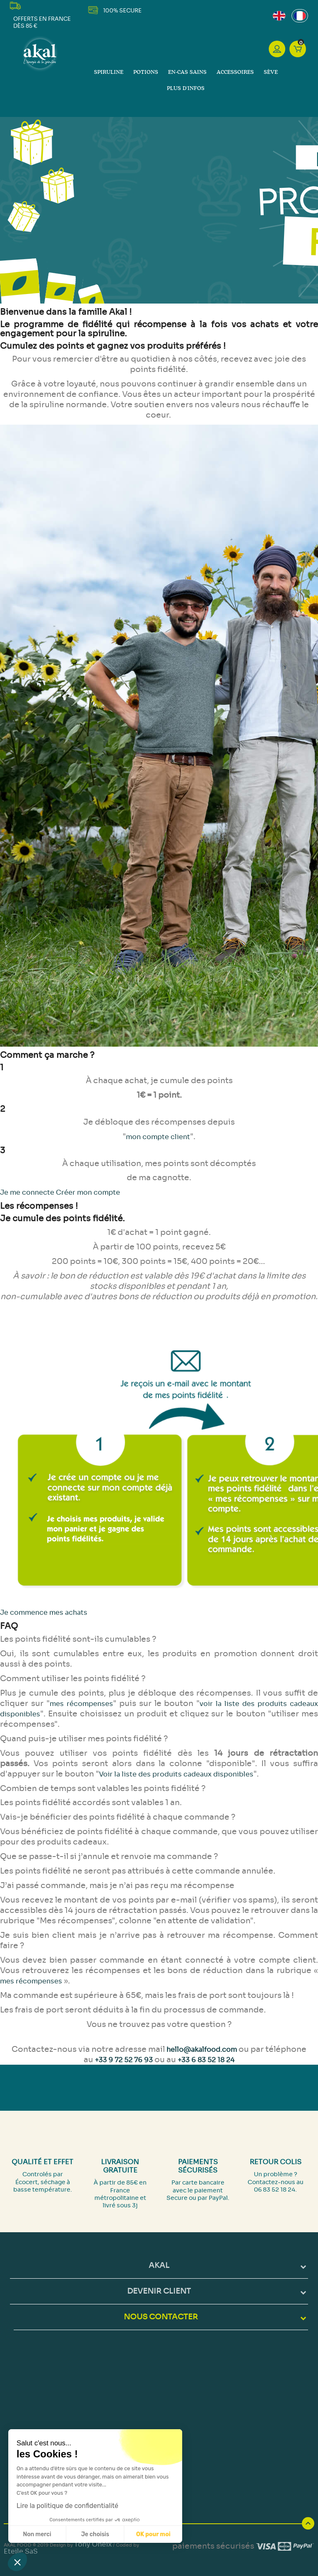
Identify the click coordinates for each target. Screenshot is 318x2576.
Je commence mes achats (43, 1612)
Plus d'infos (186, 88)
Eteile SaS (21, 2551)
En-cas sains (187, 72)
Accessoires (235, 72)
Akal (159, 2265)
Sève (271, 72)
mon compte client (158, 1136)
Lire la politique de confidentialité (67, 2506)
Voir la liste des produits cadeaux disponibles (176, 1774)
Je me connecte (28, 1192)
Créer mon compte (88, 1192)
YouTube (191, 10)
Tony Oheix (93, 2544)
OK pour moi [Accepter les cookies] (153, 2534)
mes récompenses (81, 1703)
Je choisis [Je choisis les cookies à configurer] (95, 2534)
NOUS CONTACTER (161, 2316)
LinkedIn (214, 10)
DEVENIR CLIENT (159, 2291)
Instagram (204, 10)
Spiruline (108, 72)
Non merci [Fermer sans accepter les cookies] (37, 2534)
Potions (145, 72)
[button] (17, 2562)
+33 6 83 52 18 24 (206, 2060)
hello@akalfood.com (201, 2049)
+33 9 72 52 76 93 (124, 2060)
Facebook (181, 10)
